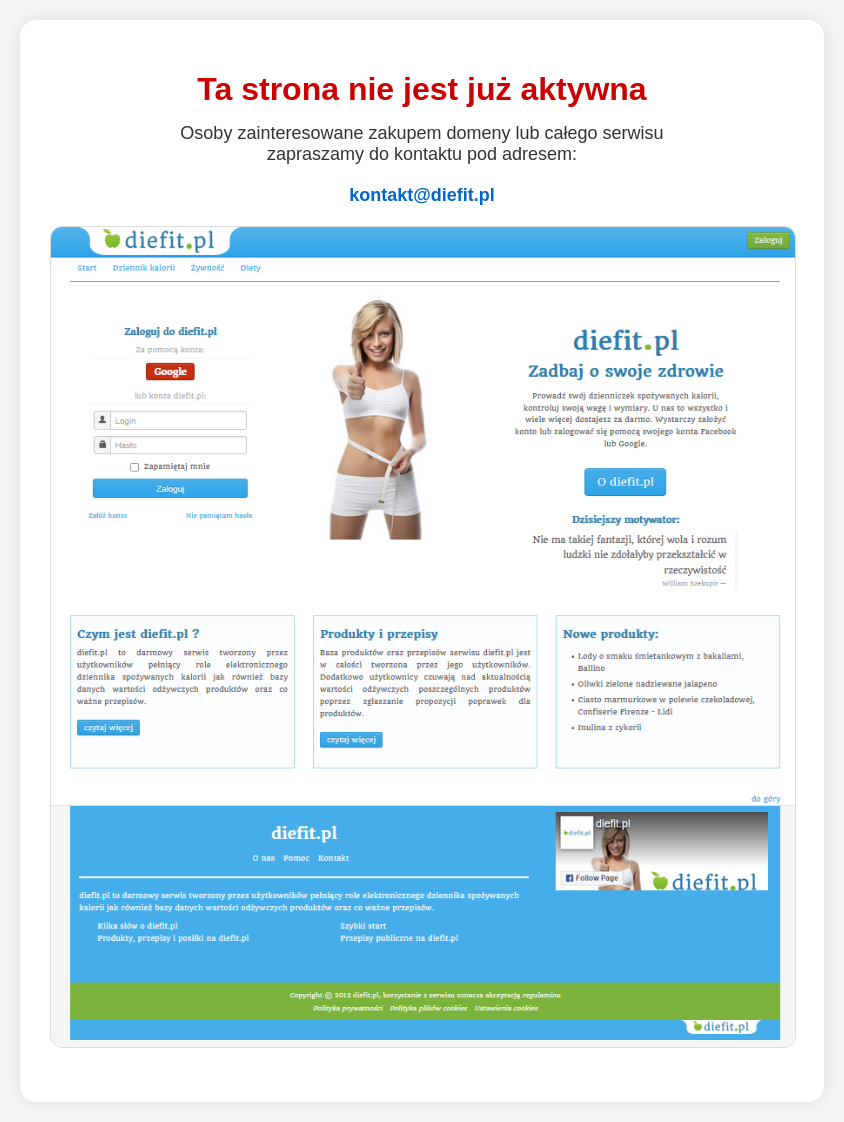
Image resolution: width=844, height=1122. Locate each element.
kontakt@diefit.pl (422, 195)
